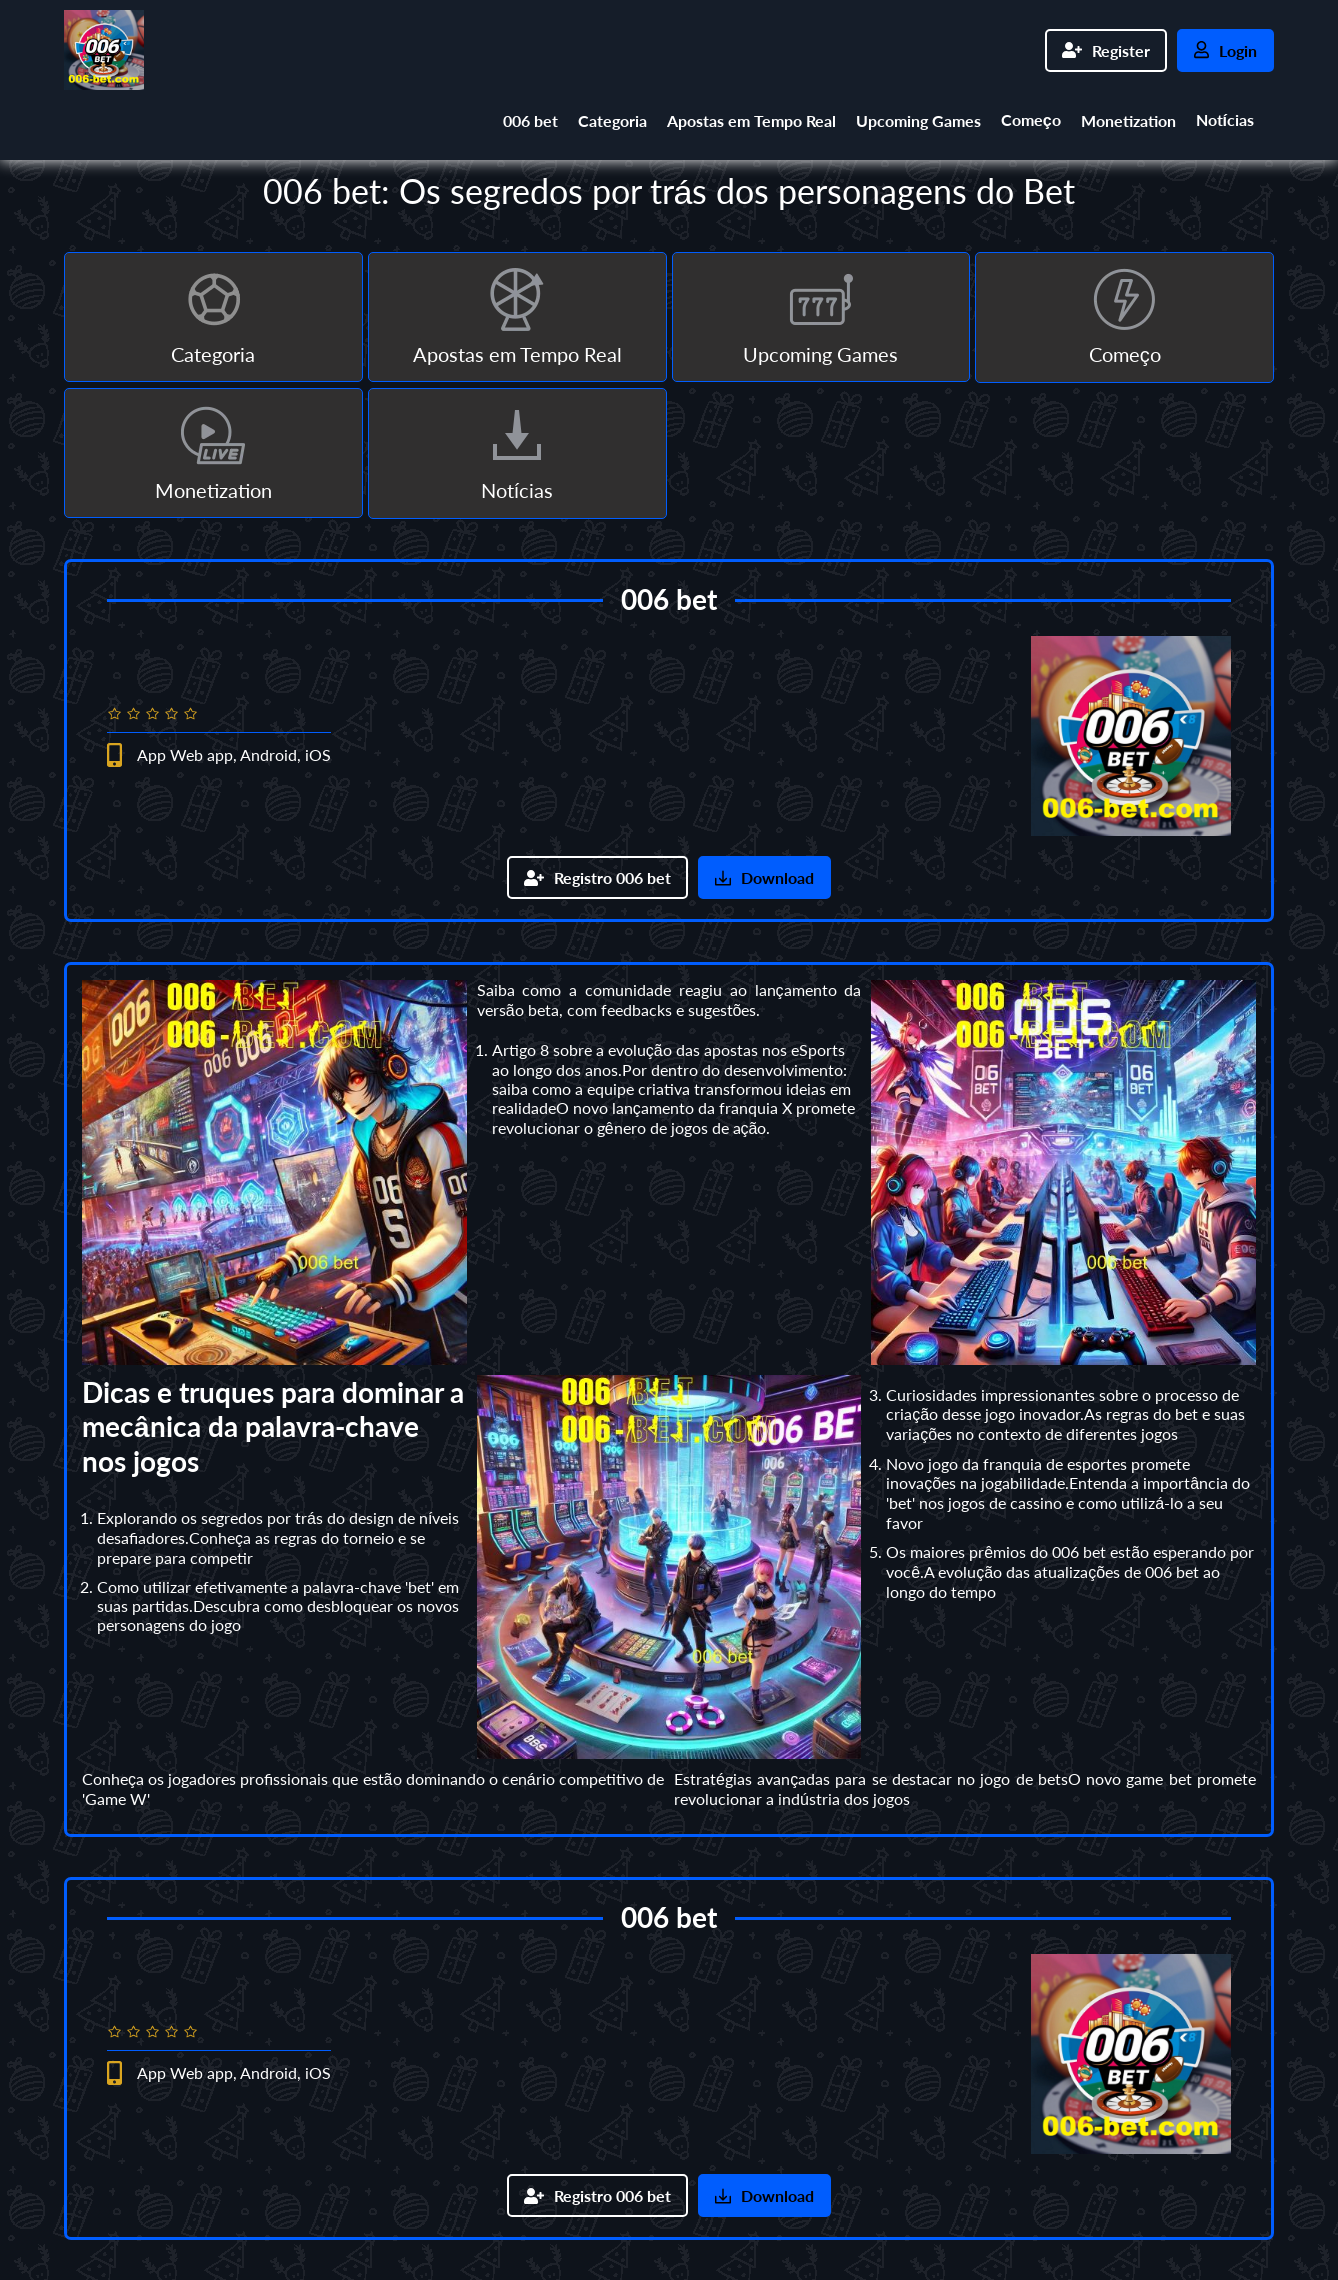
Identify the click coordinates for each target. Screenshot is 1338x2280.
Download (764, 877)
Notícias (1225, 119)
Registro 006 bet (597, 877)
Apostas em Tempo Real (751, 120)
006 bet (530, 120)
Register (1106, 50)
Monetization (1128, 120)
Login (1225, 50)
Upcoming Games (918, 120)
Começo (1031, 119)
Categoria (612, 120)
